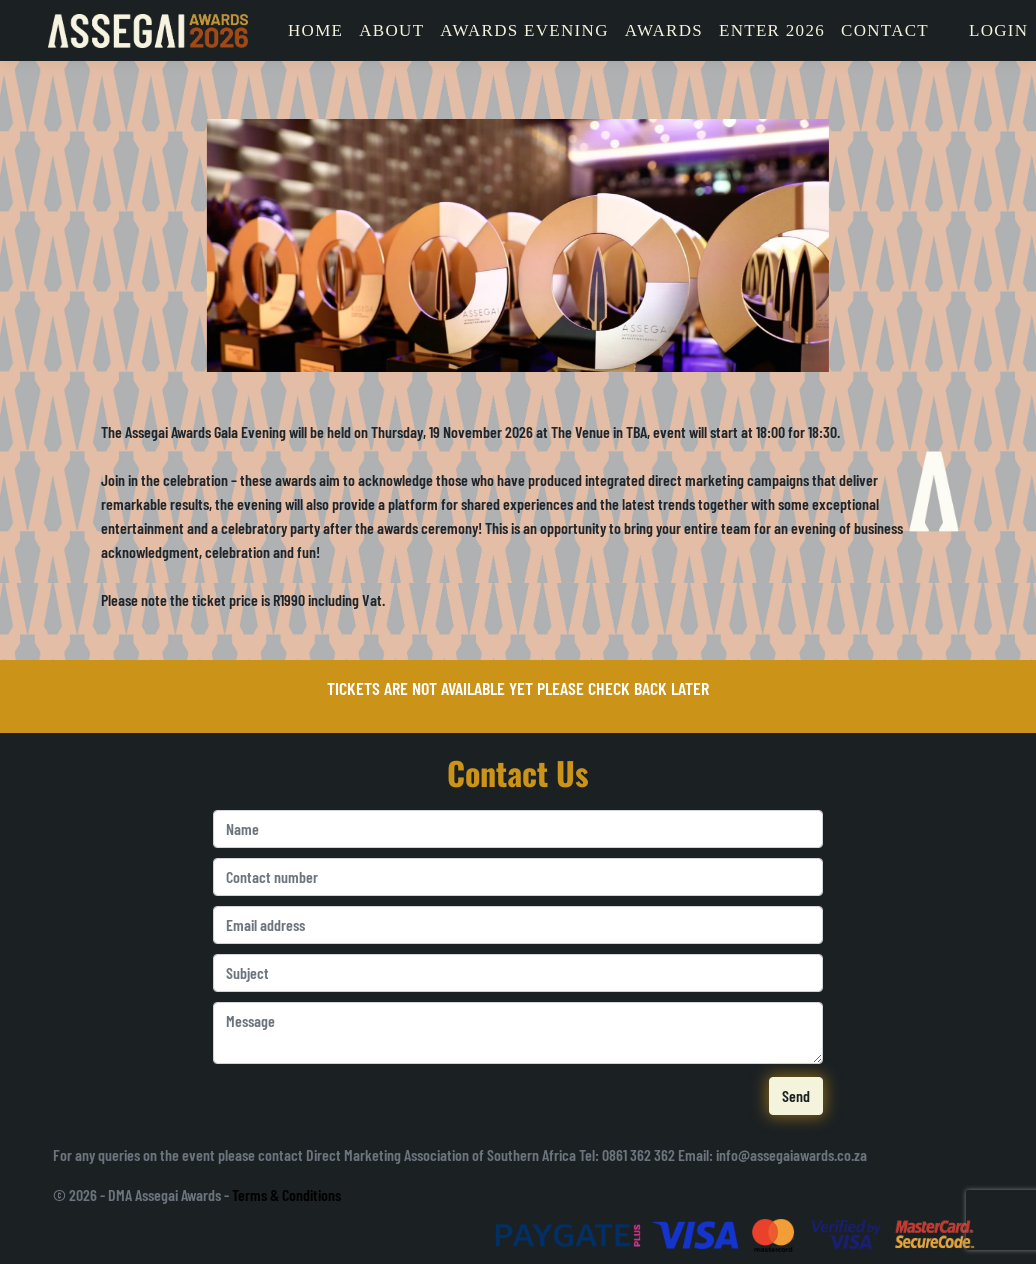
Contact (885, 30)
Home (315, 30)
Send (796, 1095)
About (391, 30)
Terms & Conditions (286, 1194)
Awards (664, 30)
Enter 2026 (772, 30)
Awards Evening (524, 30)
